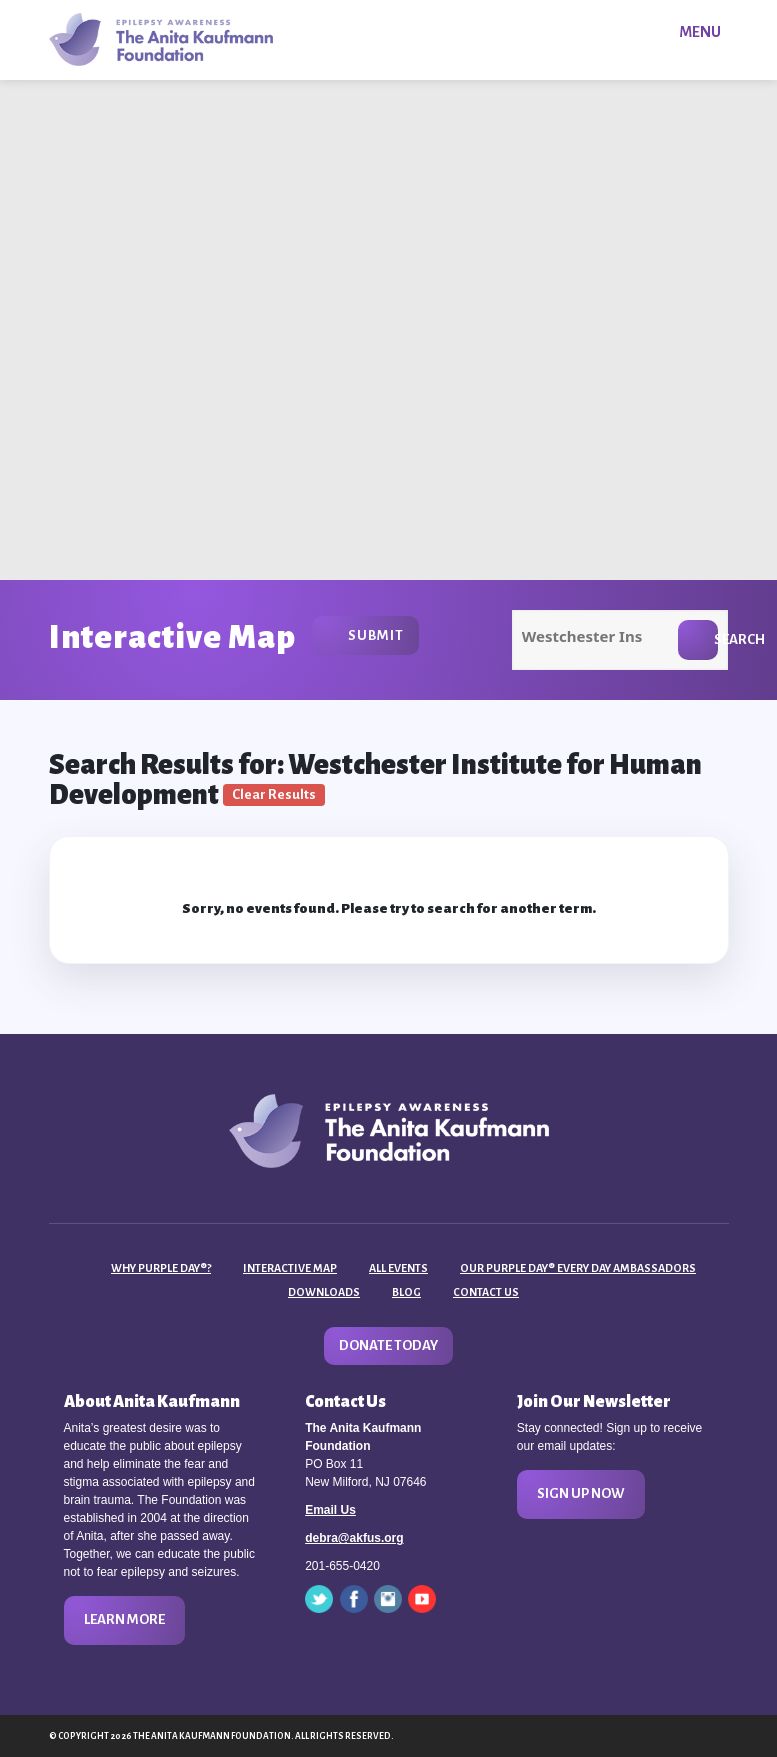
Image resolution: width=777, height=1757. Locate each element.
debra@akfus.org (354, 1538)
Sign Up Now (581, 1493)
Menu (700, 32)
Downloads (324, 1292)
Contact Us (486, 1292)
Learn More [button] (124, 1619)
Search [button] (716, 639)
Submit (376, 635)
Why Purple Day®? (161, 1268)
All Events (398, 1268)
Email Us (330, 1510)
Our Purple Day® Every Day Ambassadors (578, 1268)
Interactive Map (290, 1268)
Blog (406, 1292)
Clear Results (274, 794)
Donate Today (388, 1345)
